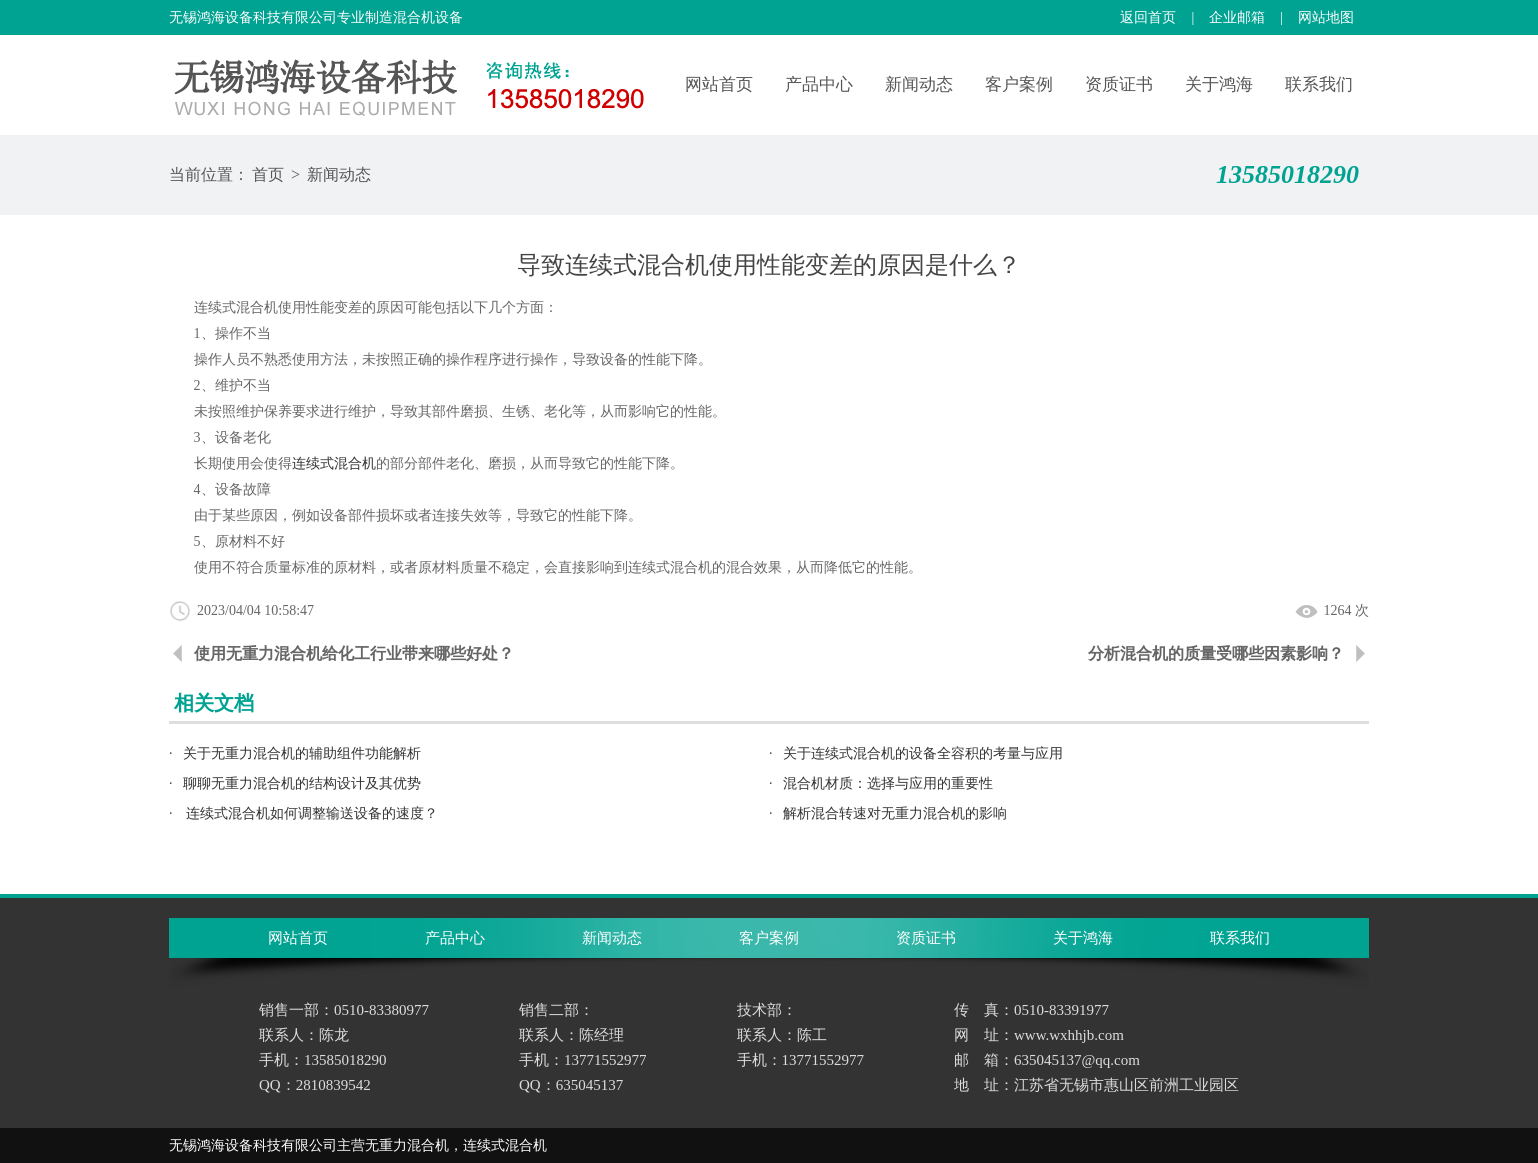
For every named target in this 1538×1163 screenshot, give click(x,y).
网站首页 (719, 84)
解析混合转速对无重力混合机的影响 (895, 813)
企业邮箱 (1237, 17)
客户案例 (1019, 84)
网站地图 (1326, 17)
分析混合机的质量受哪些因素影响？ (1216, 653)
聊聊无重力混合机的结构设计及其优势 (302, 783)
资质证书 (1119, 84)
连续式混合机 (334, 463)
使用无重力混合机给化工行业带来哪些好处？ (354, 653)
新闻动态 (919, 84)
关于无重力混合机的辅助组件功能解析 (302, 753)
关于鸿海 (1219, 84)
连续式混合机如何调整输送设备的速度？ (311, 813)
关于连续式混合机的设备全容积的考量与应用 (923, 753)
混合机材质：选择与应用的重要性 (888, 783)
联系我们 (1319, 84)
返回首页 (1148, 17)
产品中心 (819, 84)
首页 (268, 174)
